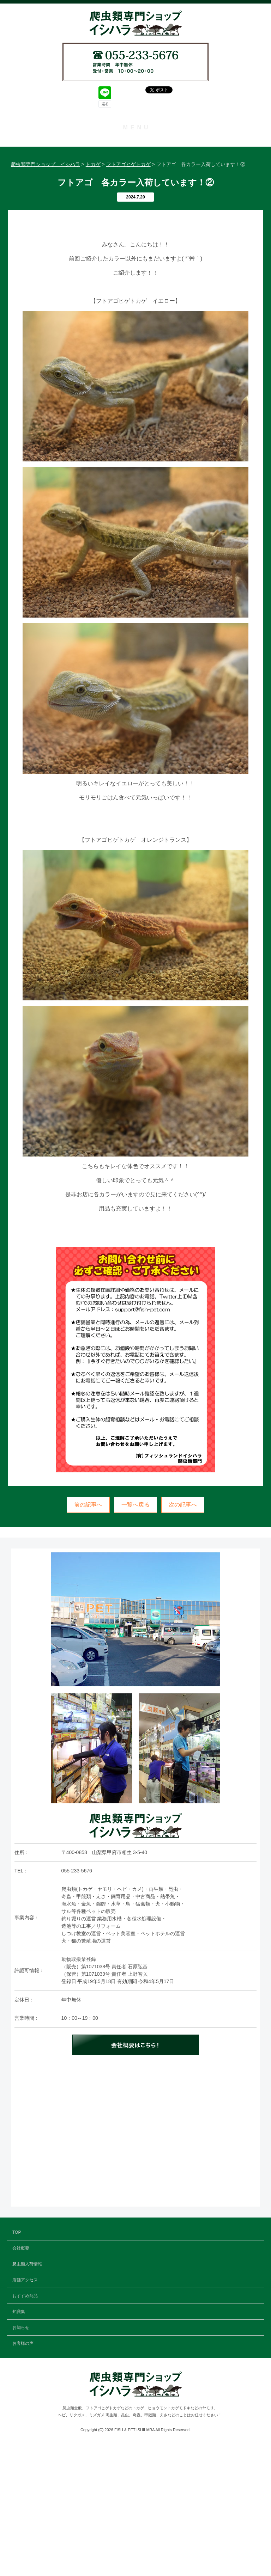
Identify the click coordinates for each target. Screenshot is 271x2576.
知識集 (135, 225)
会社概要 (135, 160)
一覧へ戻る (135, 1634)
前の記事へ (88, 1634)
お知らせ (135, 241)
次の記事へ (183, 1634)
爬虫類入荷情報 (135, 176)
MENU (137, 127)
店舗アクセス (135, 192)
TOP (135, 144)
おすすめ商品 (135, 208)
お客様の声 (135, 257)
